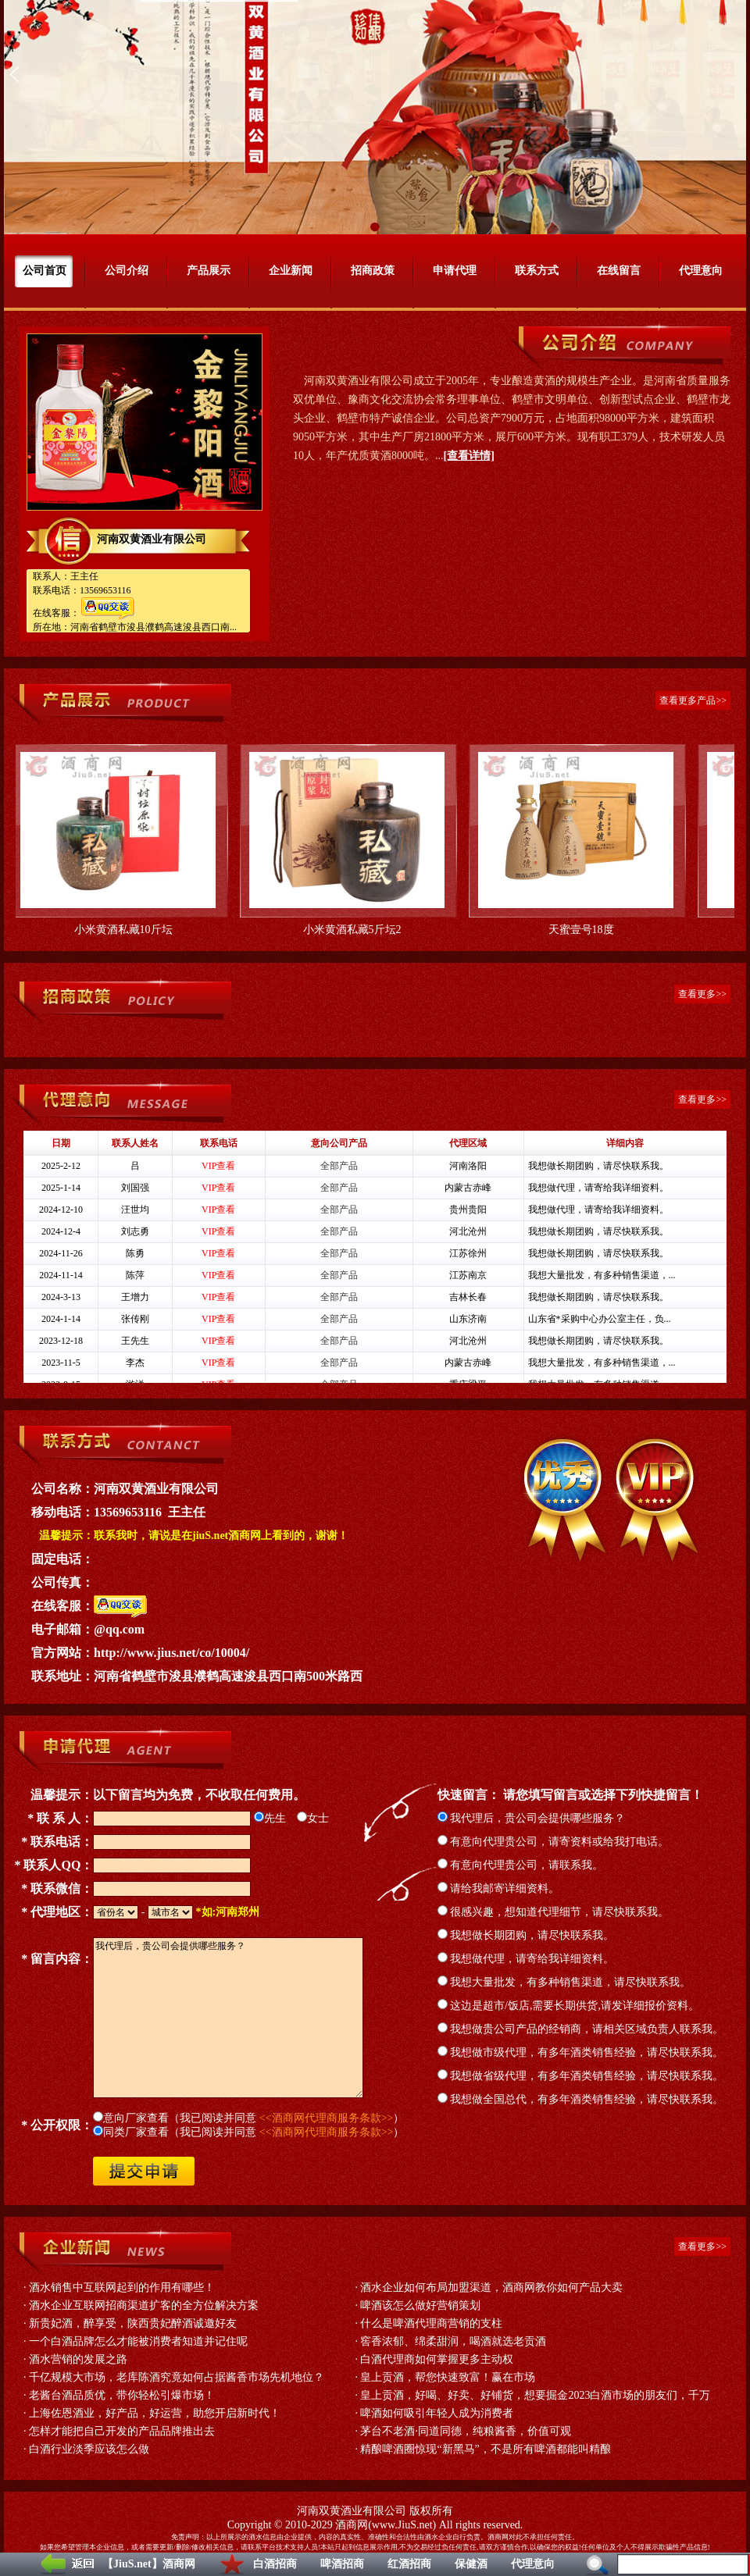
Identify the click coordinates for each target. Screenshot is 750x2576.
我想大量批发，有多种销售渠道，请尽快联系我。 (564, 1982)
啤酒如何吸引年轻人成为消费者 (436, 2413)
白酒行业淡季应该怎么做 (89, 2449)
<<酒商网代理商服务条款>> (326, 2118)
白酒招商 (275, 2564)
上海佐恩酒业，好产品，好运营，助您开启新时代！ (154, 2413)
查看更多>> (702, 994)
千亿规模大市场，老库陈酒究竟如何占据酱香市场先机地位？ (176, 2377)
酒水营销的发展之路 (78, 2359)
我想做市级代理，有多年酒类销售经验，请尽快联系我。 (581, 2052)
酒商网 (351, 2525)
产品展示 (208, 270)
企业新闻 (290, 270)
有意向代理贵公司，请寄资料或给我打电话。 (554, 1841)
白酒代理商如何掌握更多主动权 (436, 2359)
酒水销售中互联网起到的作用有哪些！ (122, 2287)
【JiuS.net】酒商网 (148, 2564)
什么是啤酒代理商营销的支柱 (431, 2323)
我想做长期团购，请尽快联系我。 (526, 1935)
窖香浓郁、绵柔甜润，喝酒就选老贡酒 (453, 2341)
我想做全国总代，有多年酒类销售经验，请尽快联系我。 (581, 2099)
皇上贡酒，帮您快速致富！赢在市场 (447, 2377)
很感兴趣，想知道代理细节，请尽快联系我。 (554, 1912)
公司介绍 (126, 270)
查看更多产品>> (693, 700)
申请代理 (455, 270)
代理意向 (533, 2564)
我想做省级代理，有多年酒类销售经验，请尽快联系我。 (581, 2076)
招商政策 (373, 270)
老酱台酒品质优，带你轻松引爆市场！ (122, 2395)
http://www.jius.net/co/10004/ (171, 1652)
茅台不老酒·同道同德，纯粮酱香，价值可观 (465, 2431)
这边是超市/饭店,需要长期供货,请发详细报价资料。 (568, 2005)
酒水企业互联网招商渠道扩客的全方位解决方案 (144, 2305)
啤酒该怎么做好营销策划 (420, 2305)
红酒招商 (409, 2564)
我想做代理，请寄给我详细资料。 (526, 1959)
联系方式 (537, 270)
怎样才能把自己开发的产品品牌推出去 (122, 2431)
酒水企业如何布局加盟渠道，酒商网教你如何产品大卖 (491, 2287)
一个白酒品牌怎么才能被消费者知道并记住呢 (138, 2341)
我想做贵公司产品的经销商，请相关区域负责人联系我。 (581, 2029)
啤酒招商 (342, 2564)
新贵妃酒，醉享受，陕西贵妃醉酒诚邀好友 (133, 2323)
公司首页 (44, 270)
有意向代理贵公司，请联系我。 (521, 1865)
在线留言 (619, 270)
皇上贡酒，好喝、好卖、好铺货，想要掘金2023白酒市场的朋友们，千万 (535, 2395)
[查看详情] (469, 455)
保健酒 (471, 2564)
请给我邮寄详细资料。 (499, 1888)
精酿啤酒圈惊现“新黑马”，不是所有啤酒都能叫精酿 (485, 2449)
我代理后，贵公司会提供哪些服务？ (532, 1818)
